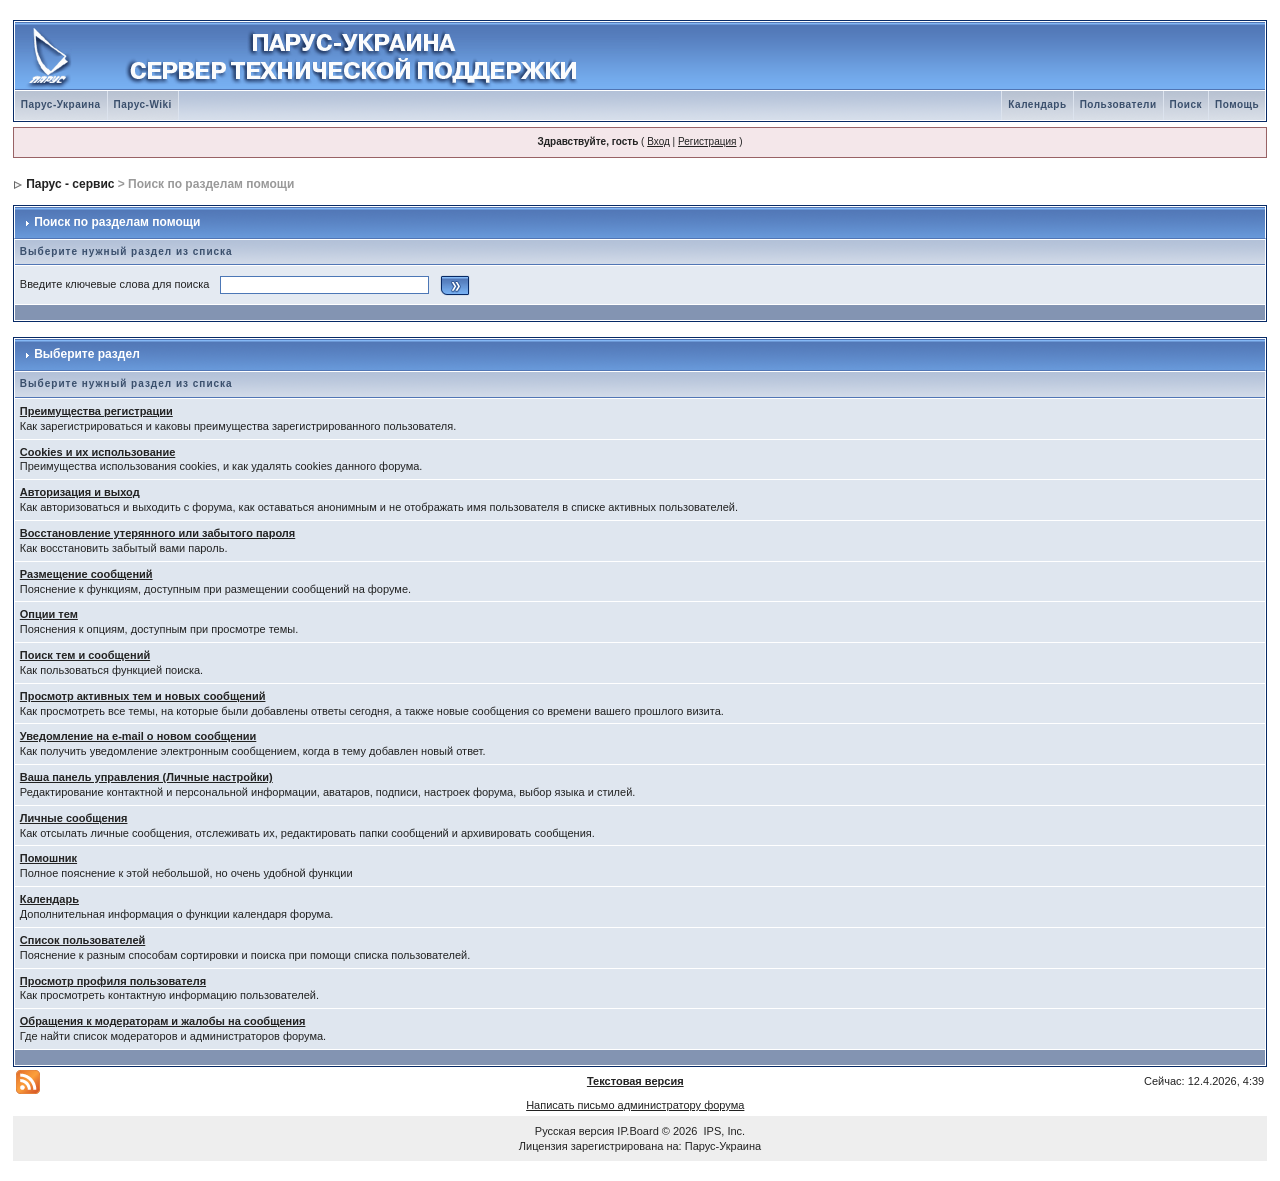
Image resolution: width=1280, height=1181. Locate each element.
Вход (658, 141)
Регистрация (707, 141)
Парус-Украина (61, 104)
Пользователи (1118, 104)
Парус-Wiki (143, 104)
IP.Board (637, 1131)
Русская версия (574, 1131)
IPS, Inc (723, 1131)
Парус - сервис (70, 184)
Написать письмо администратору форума (635, 1105)
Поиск (1186, 104)
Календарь (1037, 104)
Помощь (1237, 104)
